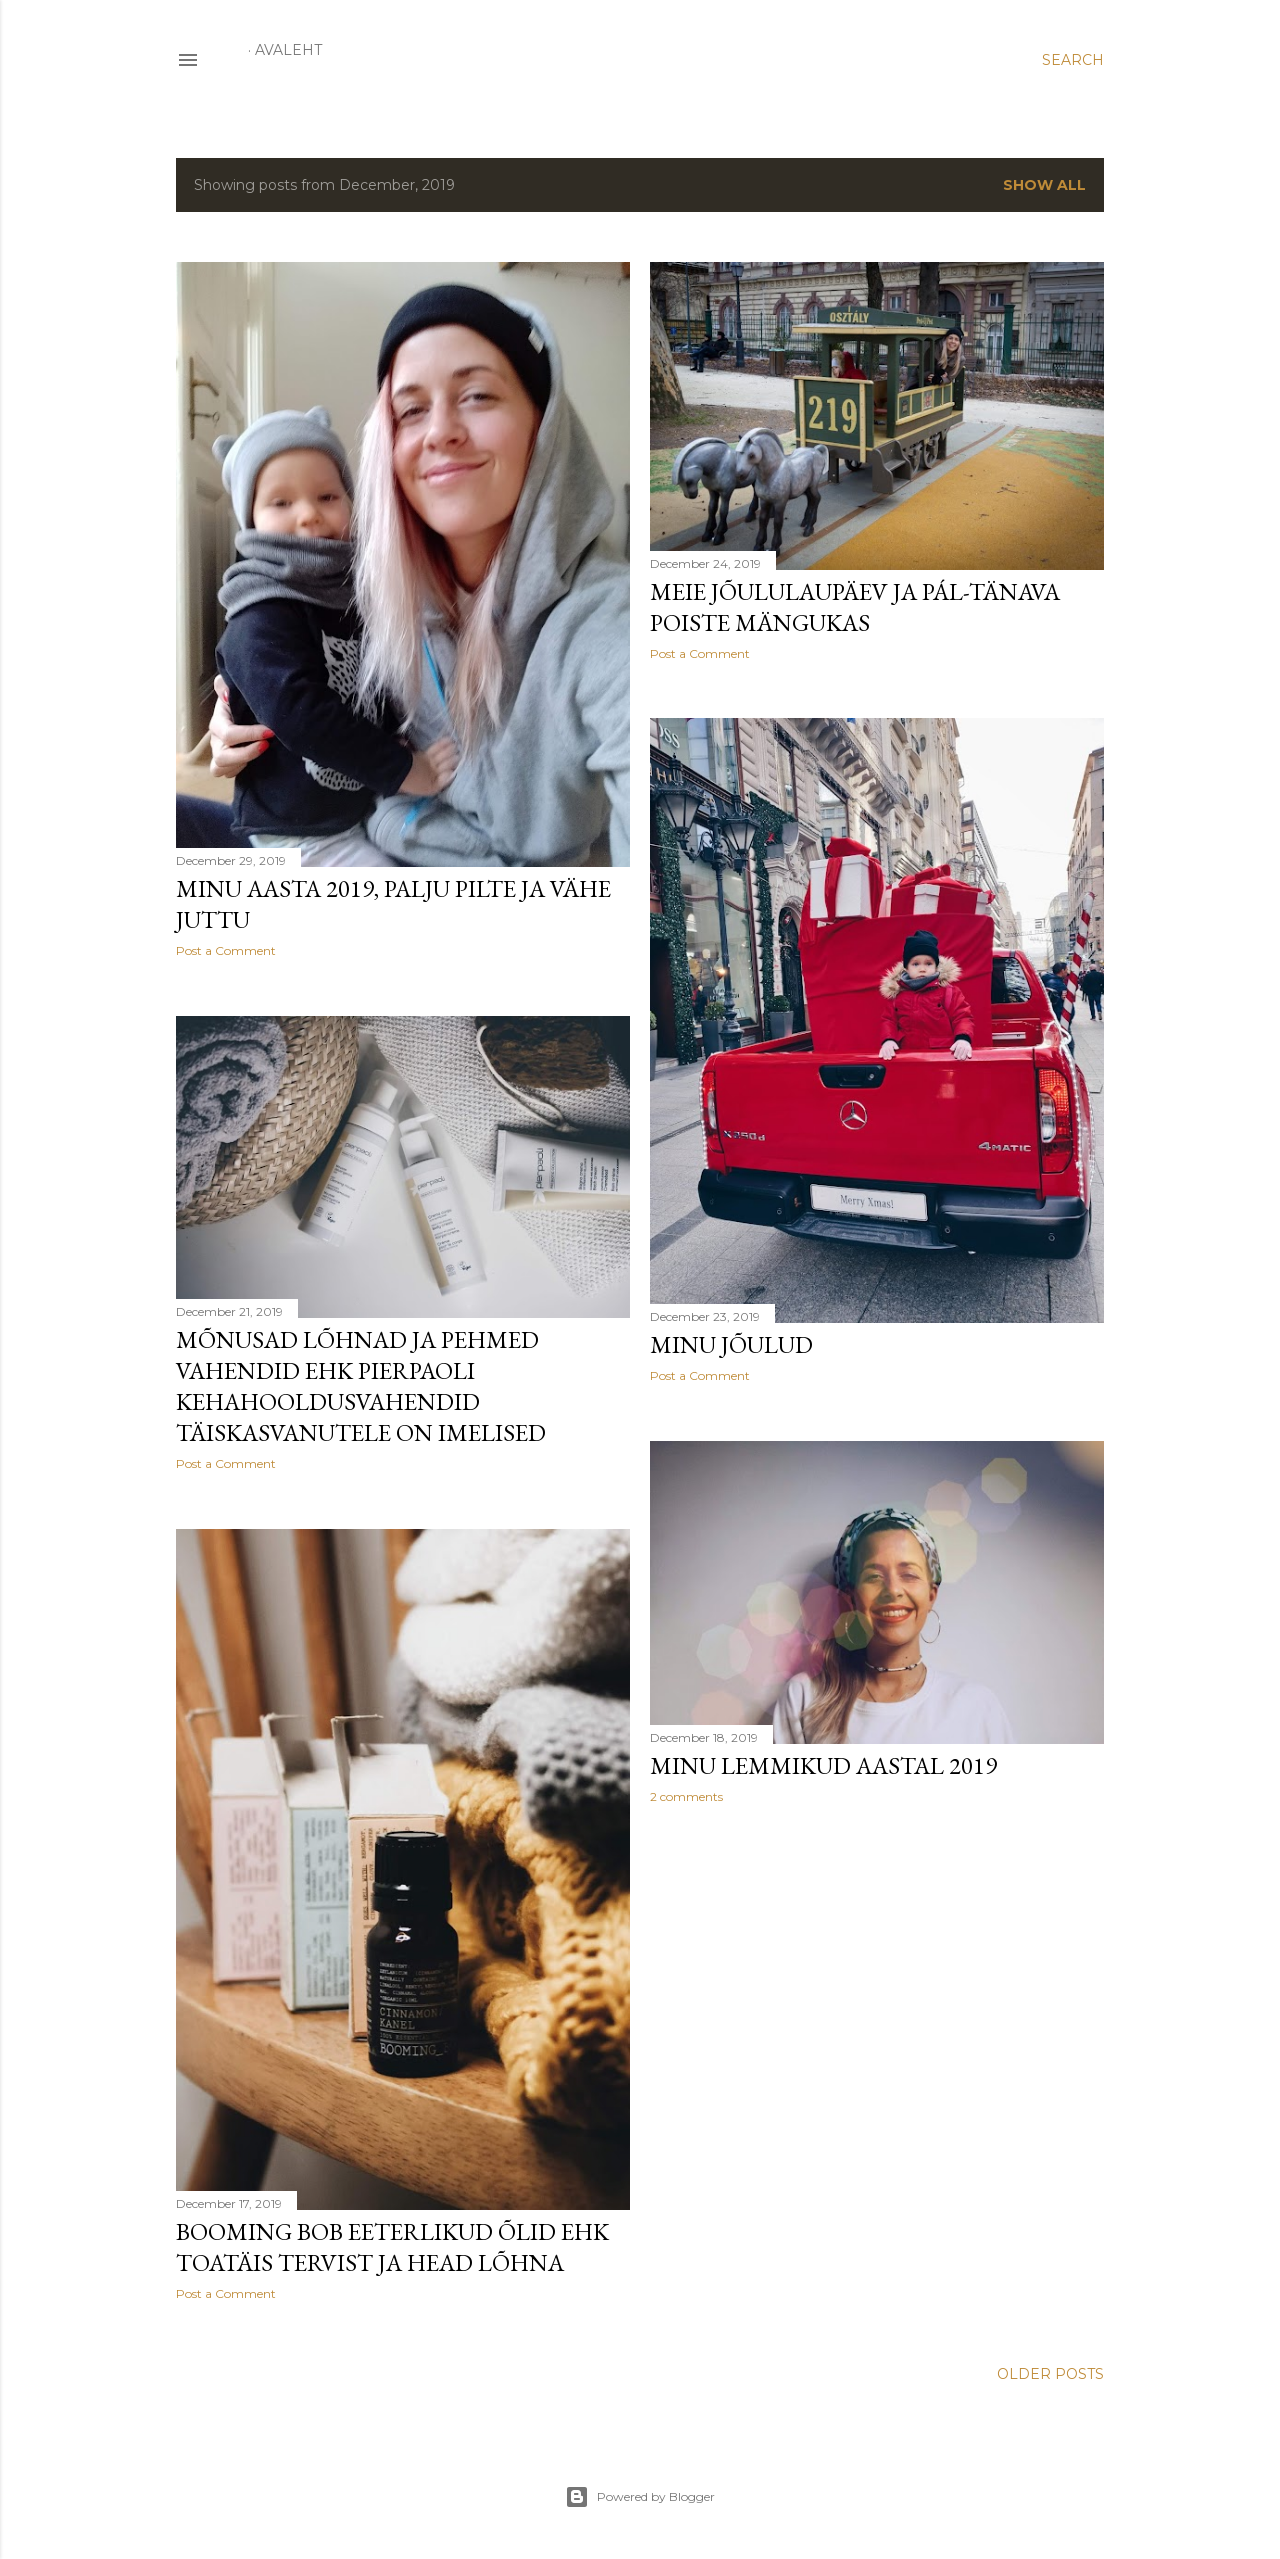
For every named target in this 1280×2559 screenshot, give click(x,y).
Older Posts (1050, 2374)
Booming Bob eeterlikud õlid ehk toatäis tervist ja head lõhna (392, 2247)
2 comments (686, 1796)
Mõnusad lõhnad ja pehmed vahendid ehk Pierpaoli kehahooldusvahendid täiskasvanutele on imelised (361, 1386)
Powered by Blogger (640, 2497)
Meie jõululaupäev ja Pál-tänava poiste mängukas (855, 607)
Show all (1044, 185)
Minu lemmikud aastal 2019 (823, 1765)
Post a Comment (226, 950)
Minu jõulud (731, 1344)
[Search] (1073, 60)
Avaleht (288, 50)
